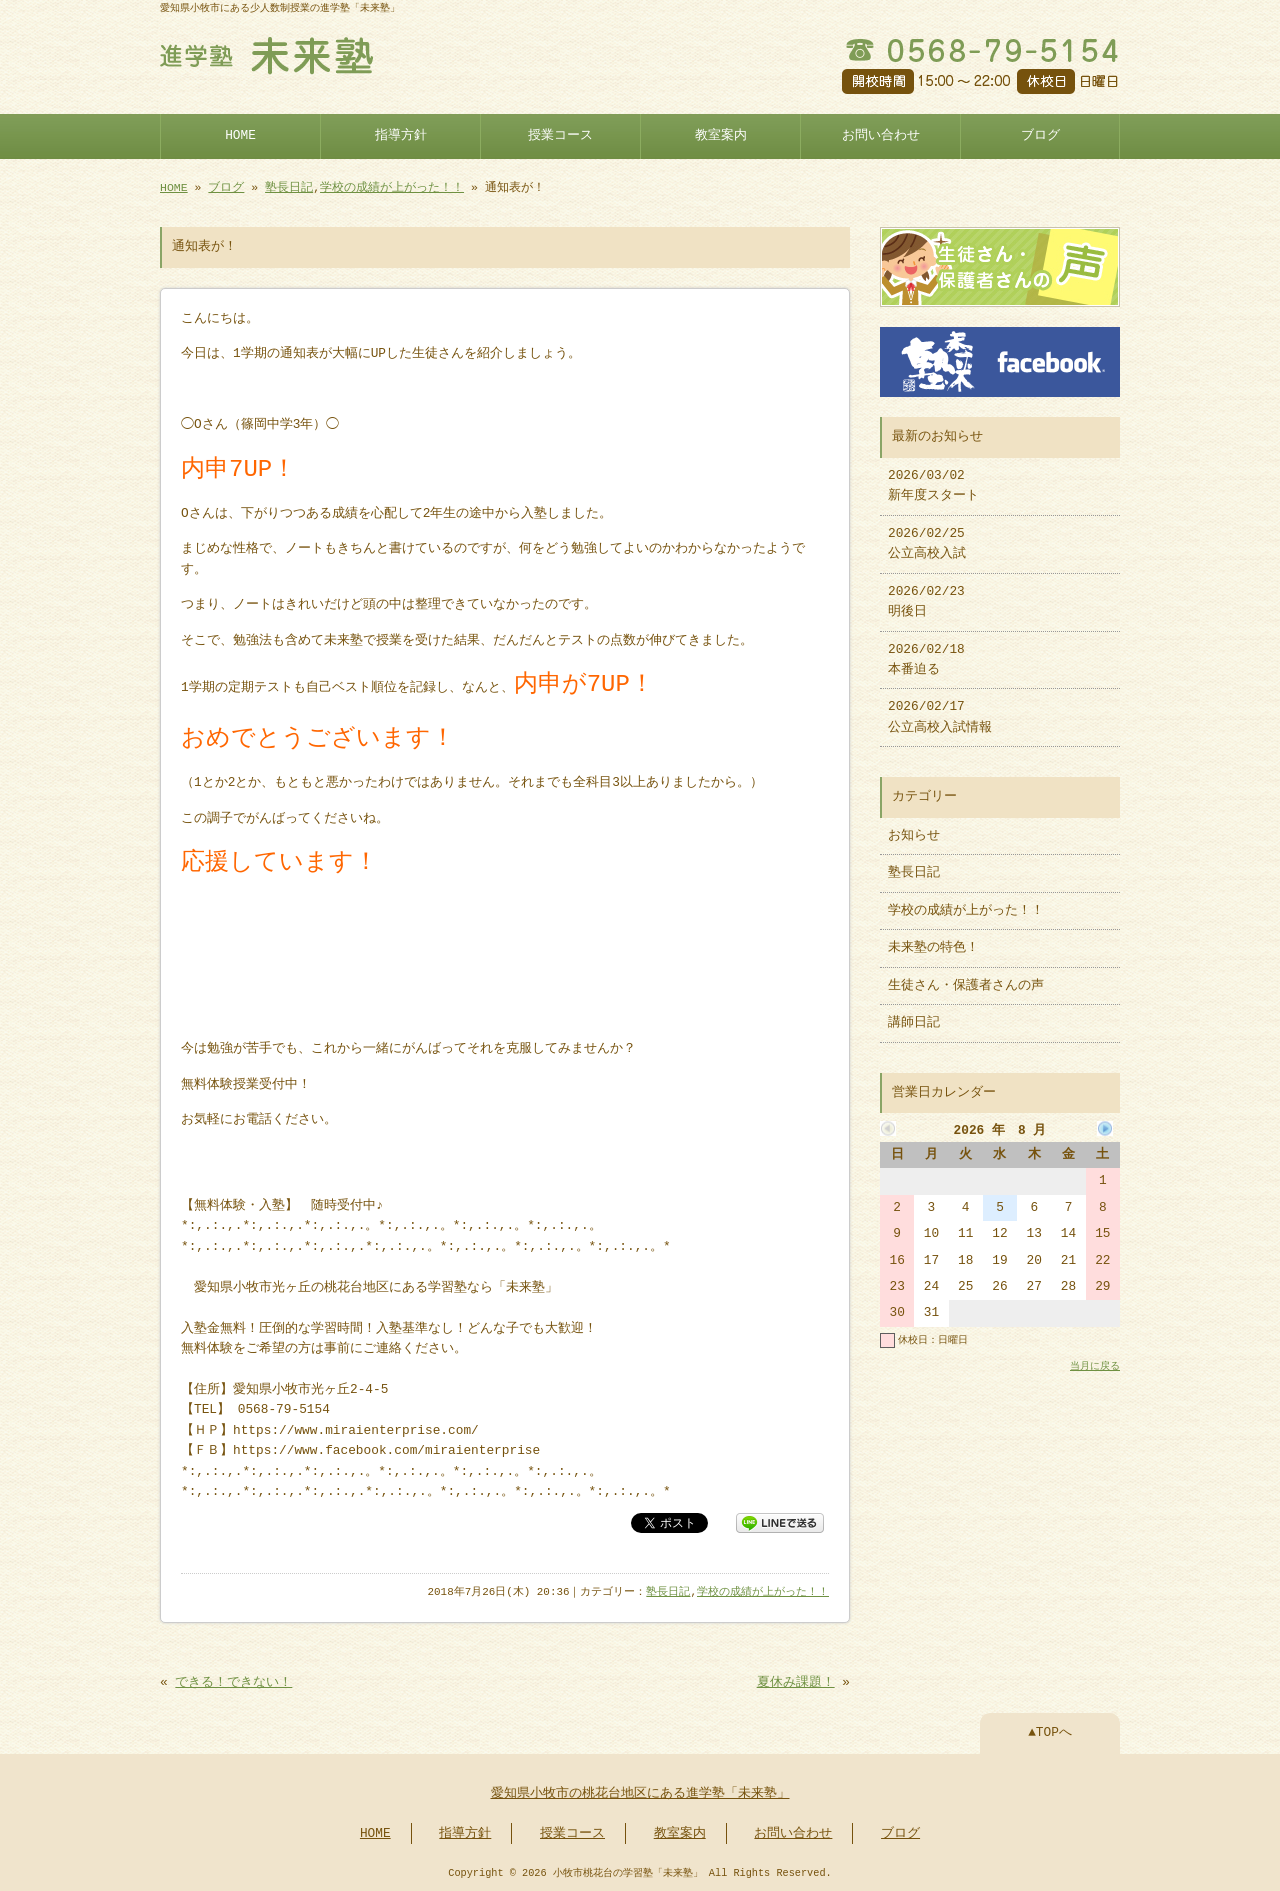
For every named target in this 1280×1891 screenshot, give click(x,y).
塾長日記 (289, 187)
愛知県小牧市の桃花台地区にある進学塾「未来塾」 (640, 1794)
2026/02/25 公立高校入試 (927, 544)
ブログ (1040, 136)
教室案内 (721, 136)
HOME (240, 136)
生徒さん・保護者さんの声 (966, 986)
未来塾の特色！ (933, 948)
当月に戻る (1095, 1366)
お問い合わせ (881, 136)
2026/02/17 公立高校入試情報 (940, 717)
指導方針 (401, 136)
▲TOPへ (1050, 1733)
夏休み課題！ (796, 1683)
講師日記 (914, 1023)
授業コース (560, 136)
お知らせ (914, 836)
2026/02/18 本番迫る (926, 660)
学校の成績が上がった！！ (392, 187)
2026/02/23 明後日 (926, 602)
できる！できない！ (233, 1683)
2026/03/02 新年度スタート (933, 486)
